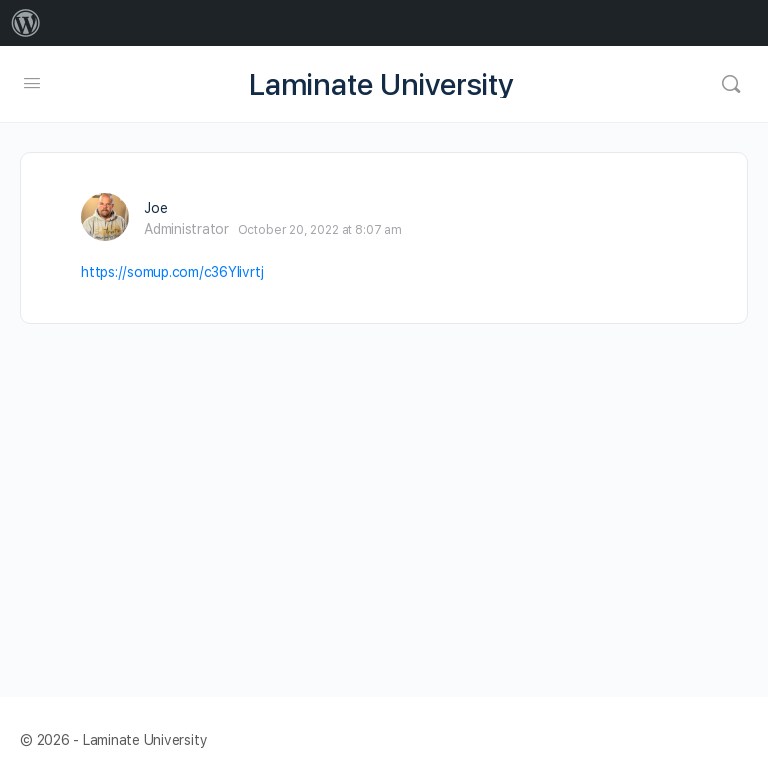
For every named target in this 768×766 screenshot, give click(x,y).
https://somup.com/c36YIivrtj (172, 272)
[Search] (731, 84)
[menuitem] (26, 23)
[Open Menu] (32, 82)
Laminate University (381, 84)
